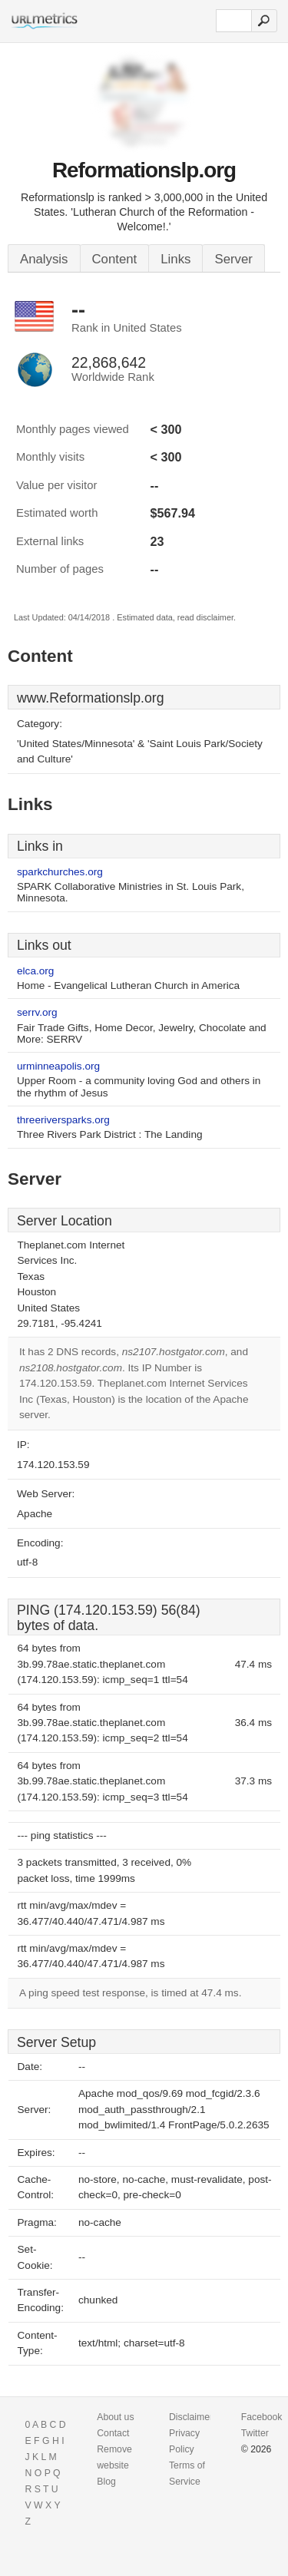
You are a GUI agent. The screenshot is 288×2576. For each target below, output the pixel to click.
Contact (113, 2433)
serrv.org (37, 1012)
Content (114, 259)
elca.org (35, 971)
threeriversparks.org (63, 1120)
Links (175, 259)
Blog (106, 2481)
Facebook (262, 2417)
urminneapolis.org (58, 1066)
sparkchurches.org (60, 872)
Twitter (255, 2433)
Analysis (44, 259)
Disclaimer (191, 2417)
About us (115, 2417)
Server (233, 259)
